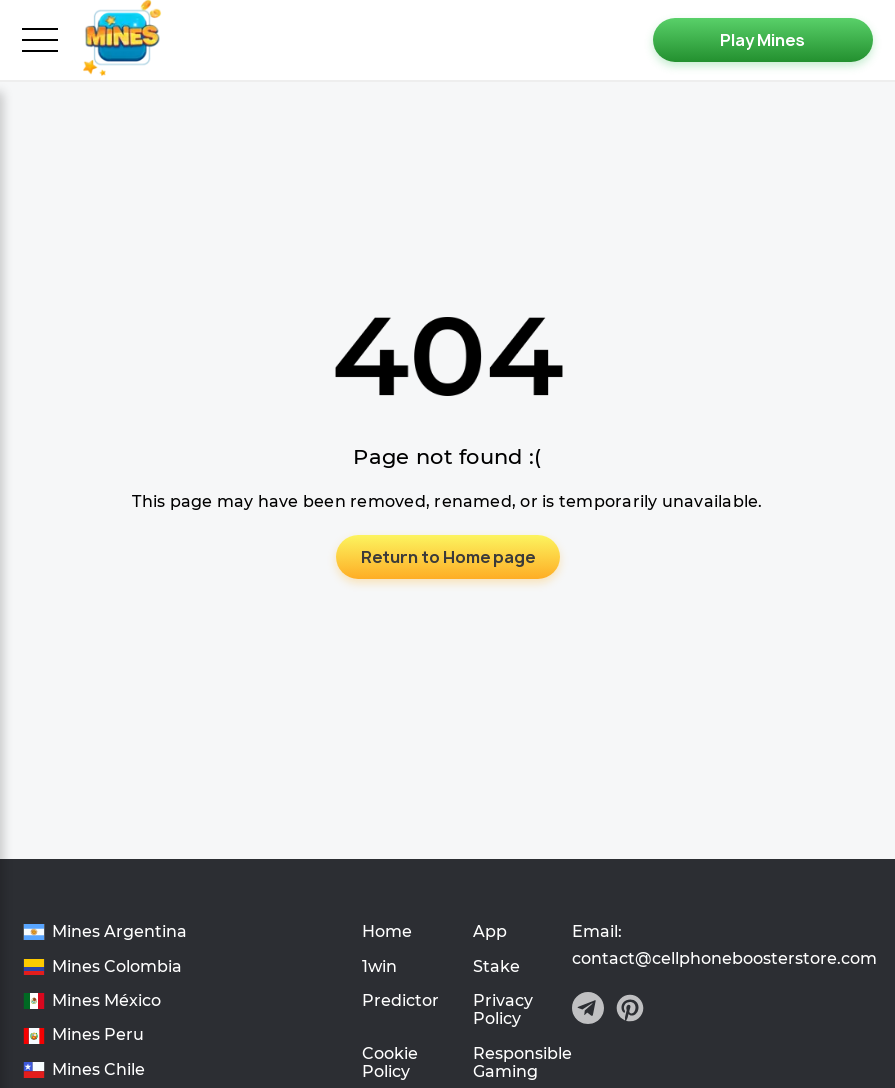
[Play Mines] (763, 40)
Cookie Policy (390, 1062)
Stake (496, 966)
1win (379, 966)
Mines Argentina (119, 932)
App (490, 931)
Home (387, 931)
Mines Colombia (117, 967)
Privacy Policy (503, 1009)
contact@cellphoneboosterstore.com (724, 959)
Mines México (106, 1001)
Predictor (400, 1000)
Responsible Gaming (522, 1062)
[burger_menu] (40, 40)
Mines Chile (98, 1070)
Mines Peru (98, 1035)
